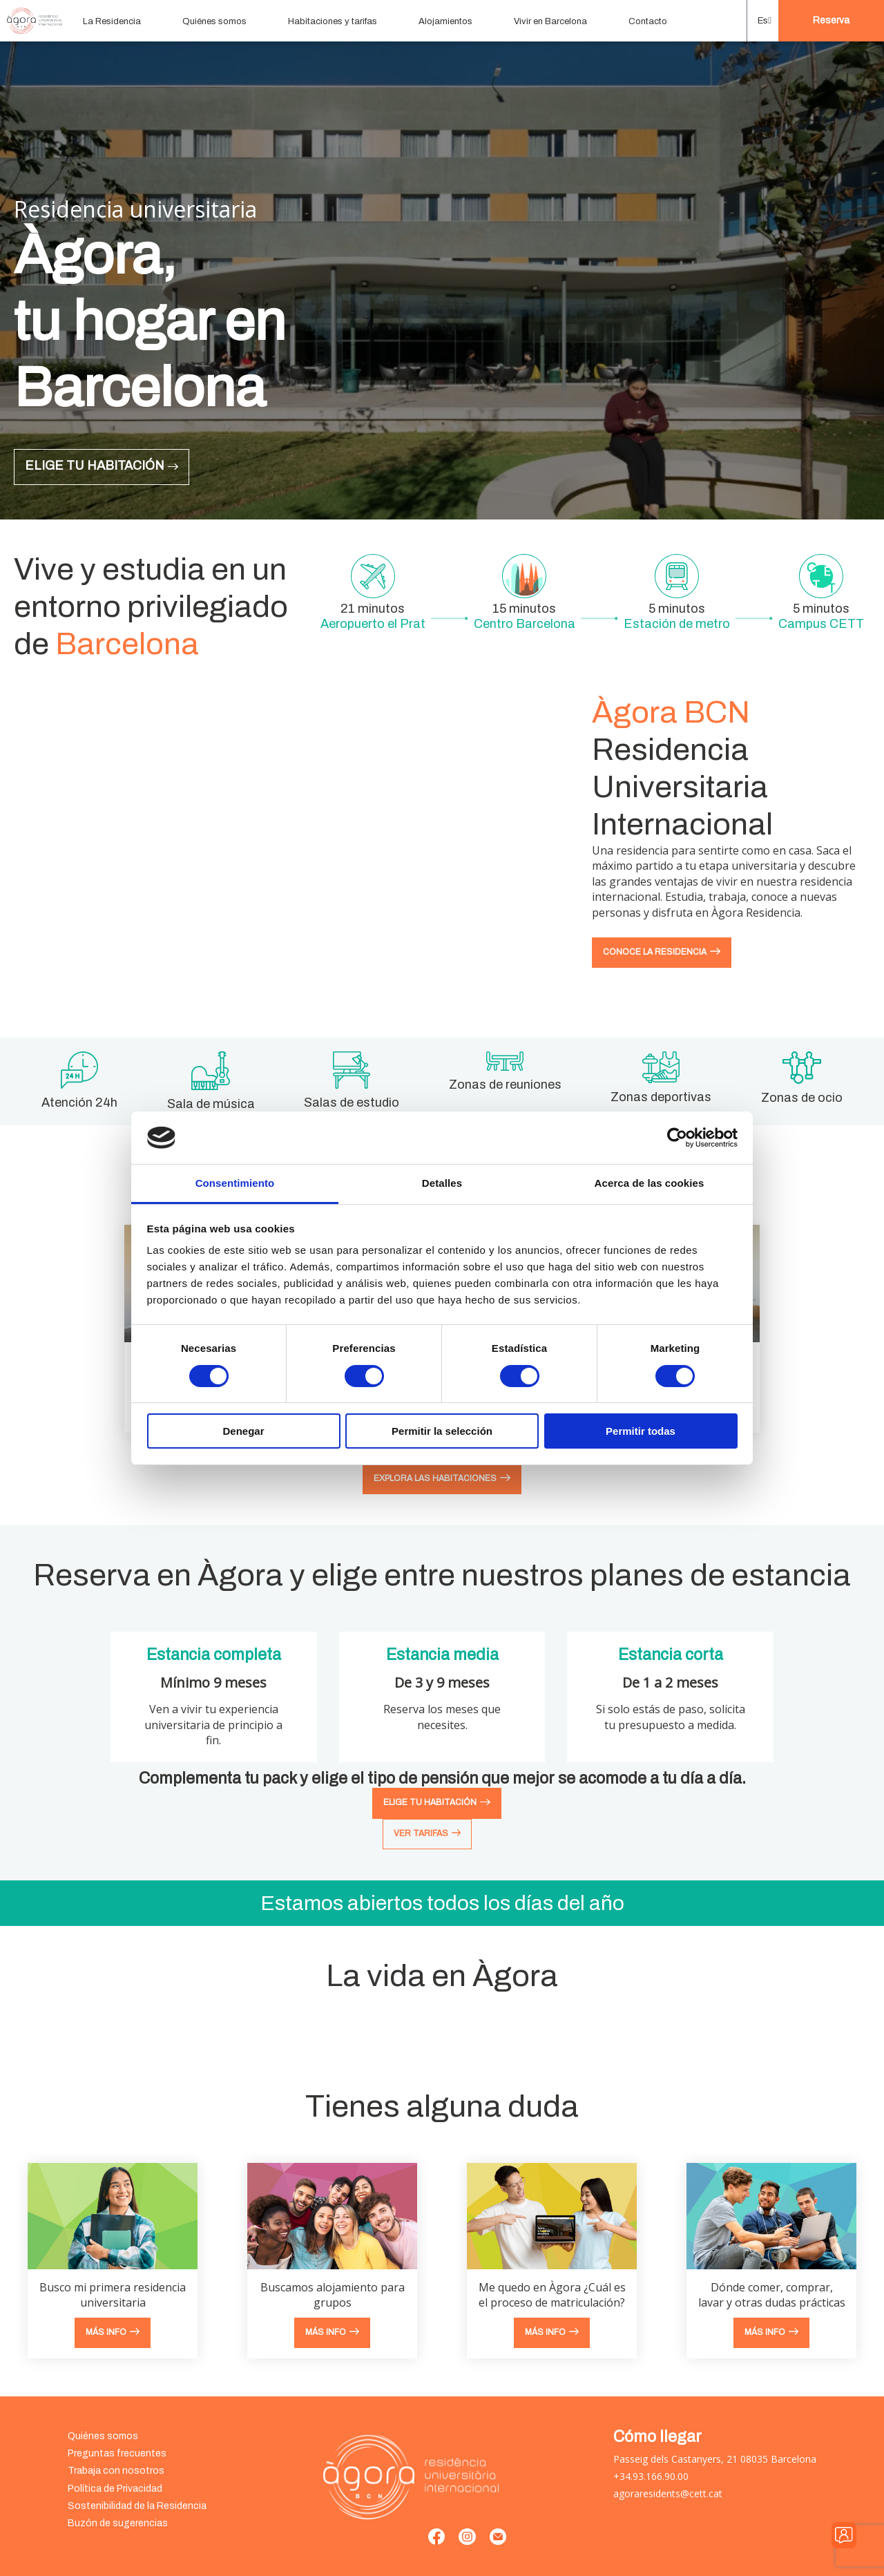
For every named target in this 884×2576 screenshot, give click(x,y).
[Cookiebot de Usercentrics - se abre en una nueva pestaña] (677, 1137)
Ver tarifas (421, 1833)
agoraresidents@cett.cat (667, 2493)
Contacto (647, 21)
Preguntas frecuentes (117, 2453)
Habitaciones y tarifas (332, 21)
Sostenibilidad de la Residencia (137, 2506)
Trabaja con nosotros (116, 2470)
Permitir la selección (442, 1431)
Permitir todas (640, 1431)
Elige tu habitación (94, 466)
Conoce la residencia (655, 952)
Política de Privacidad (115, 2488)
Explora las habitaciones (435, 1478)
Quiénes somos (214, 21)
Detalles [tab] (442, 1183)
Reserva (831, 20)
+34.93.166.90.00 (651, 2476)
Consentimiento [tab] (235, 1183)
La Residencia (112, 21)
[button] (762, 20)
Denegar (243, 1431)
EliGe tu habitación (430, 1802)
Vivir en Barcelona (550, 21)
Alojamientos (445, 21)
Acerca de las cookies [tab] (649, 1183)
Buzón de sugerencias (118, 2523)
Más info (106, 2332)
